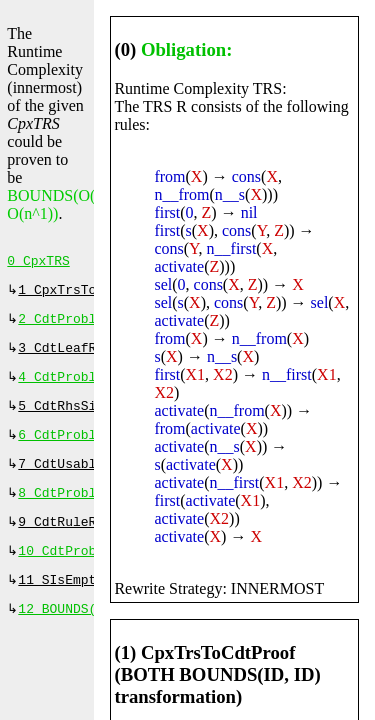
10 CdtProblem (68, 573)
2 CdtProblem (65, 325)
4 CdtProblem (65, 387)
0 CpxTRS (38, 263)
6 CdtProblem (65, 449)
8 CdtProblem (65, 511)
